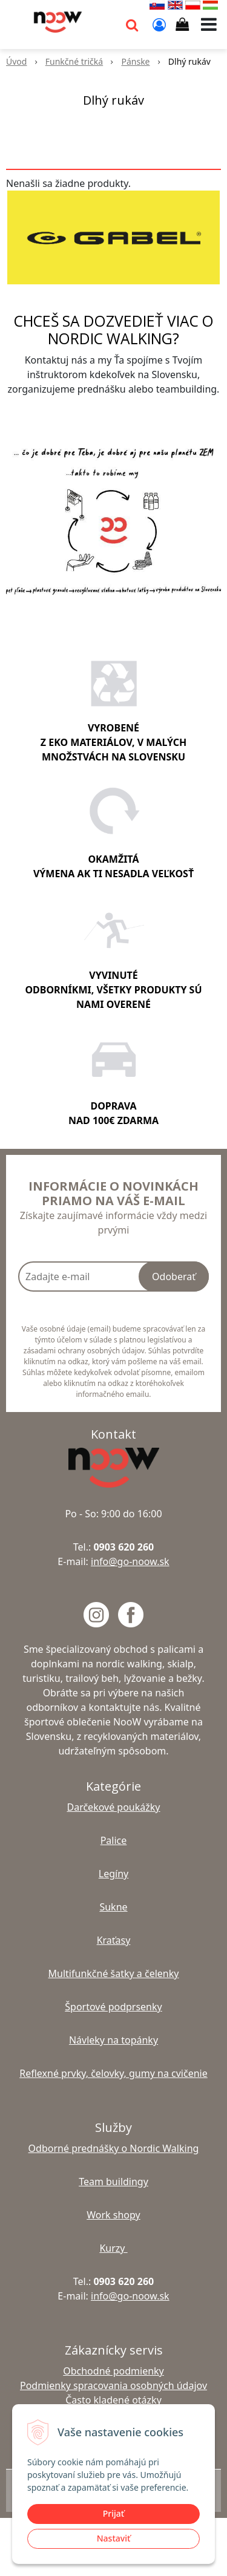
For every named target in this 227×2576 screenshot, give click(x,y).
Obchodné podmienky (113, 2371)
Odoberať (174, 1276)
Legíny (113, 1873)
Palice (113, 1840)
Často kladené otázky (113, 2400)
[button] (132, 24)
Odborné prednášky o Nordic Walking (113, 2148)
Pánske (135, 61)
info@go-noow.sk (130, 1561)
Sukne (113, 1907)
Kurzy (113, 2248)
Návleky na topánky (113, 2040)
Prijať (113, 2513)
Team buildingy (113, 2181)
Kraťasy (114, 1940)
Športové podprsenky (113, 2006)
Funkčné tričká (74, 61)
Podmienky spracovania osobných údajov (113, 2385)
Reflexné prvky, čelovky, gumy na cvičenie (113, 2073)
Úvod (16, 61)
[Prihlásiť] (159, 24)
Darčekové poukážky (113, 1807)
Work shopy (113, 2214)
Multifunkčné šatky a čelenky (113, 1973)
